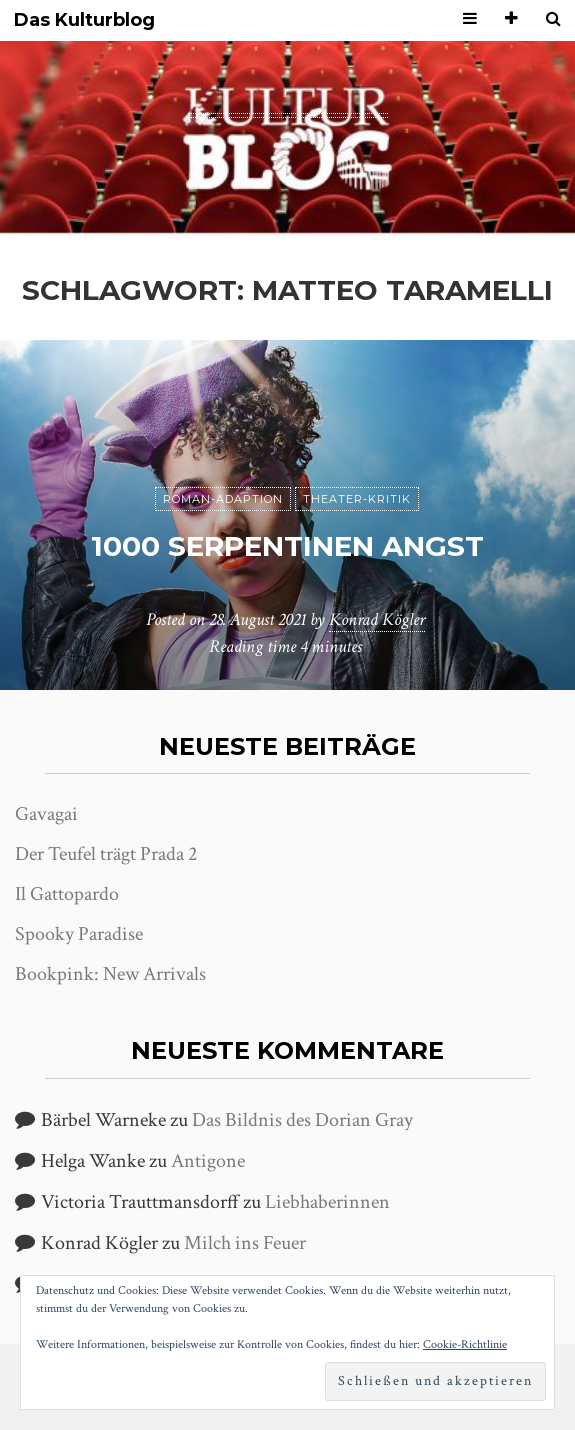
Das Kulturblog (84, 20)
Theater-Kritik (357, 499)
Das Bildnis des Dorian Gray (302, 1120)
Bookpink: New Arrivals (110, 974)
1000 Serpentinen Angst (287, 546)
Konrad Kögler (377, 619)
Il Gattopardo (67, 894)
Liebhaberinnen (327, 1202)
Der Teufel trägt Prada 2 (106, 854)
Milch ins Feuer (245, 1243)
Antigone (208, 1161)
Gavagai (46, 814)
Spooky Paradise (79, 934)
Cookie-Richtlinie (465, 1344)
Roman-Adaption (223, 499)
